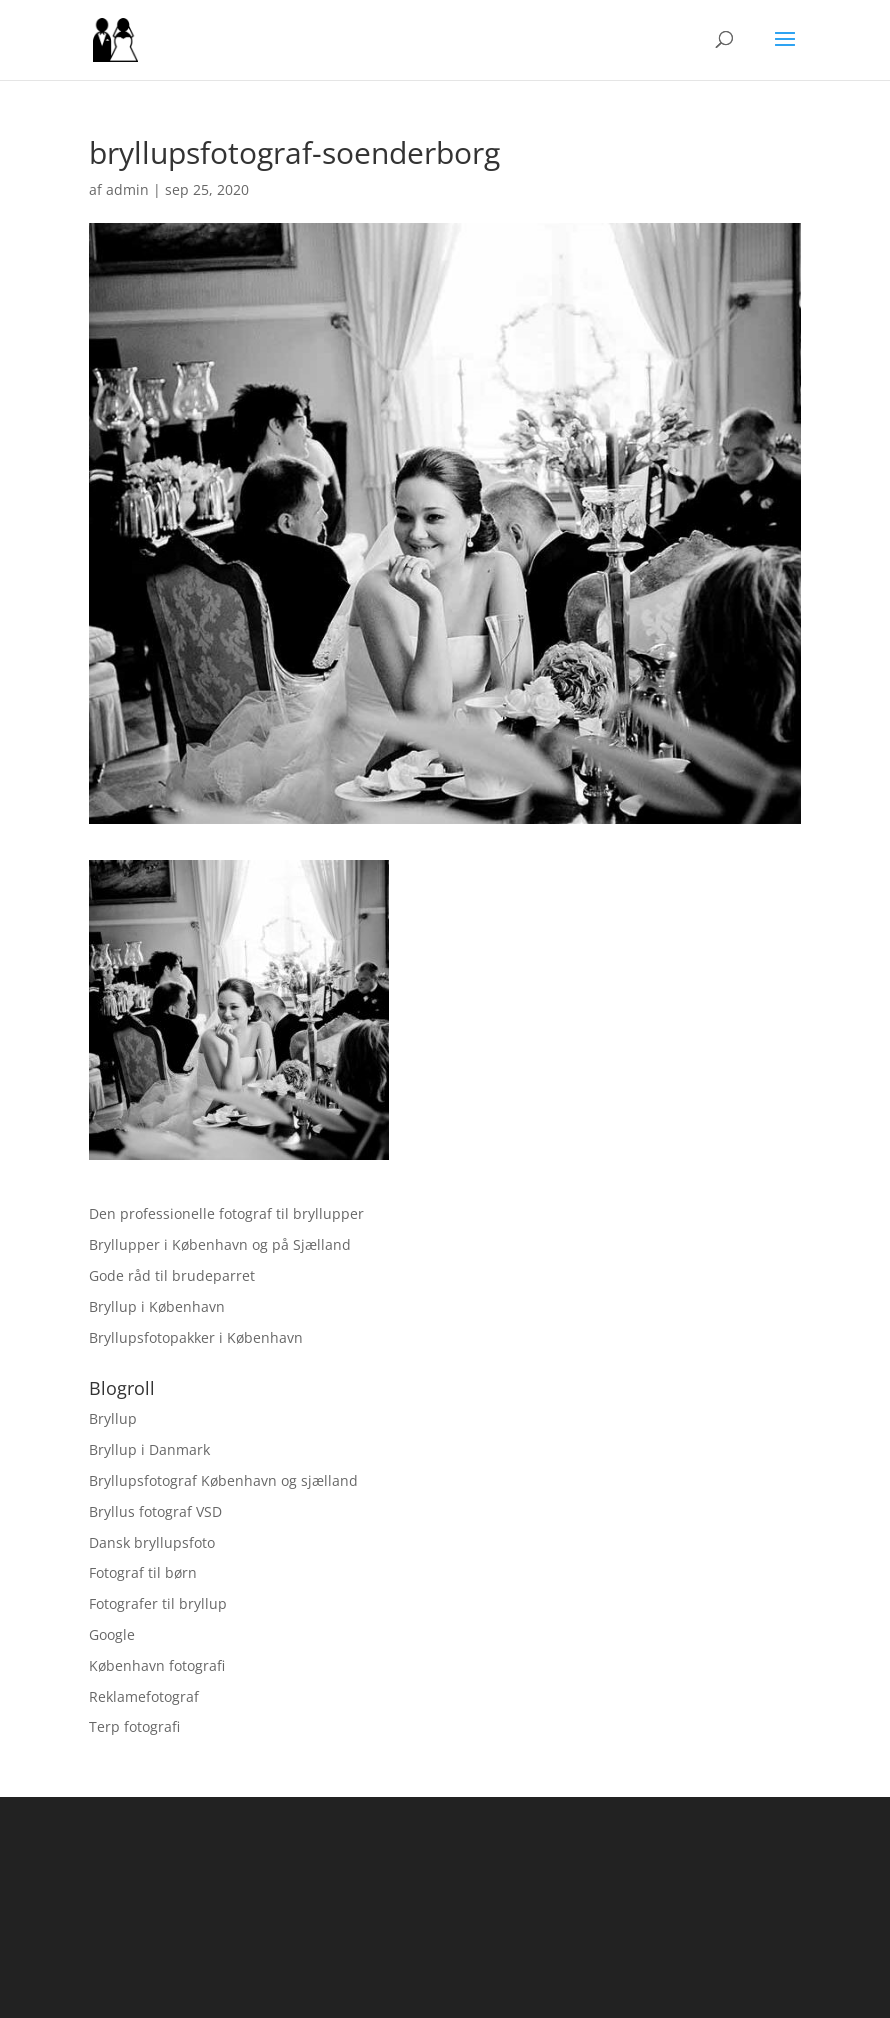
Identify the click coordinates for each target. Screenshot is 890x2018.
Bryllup (113, 1418)
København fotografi (157, 1665)
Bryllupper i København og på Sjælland (220, 1244)
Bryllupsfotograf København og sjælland (223, 1480)
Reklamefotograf (144, 1696)
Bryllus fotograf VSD (155, 1511)
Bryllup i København (157, 1306)
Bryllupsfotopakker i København (196, 1337)
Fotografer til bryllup (158, 1603)
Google (112, 1634)
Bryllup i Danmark (149, 1449)
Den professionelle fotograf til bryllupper (226, 1213)
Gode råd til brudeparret (172, 1275)
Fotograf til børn (143, 1572)
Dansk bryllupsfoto (152, 1542)
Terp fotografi (134, 1726)
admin (127, 189)
